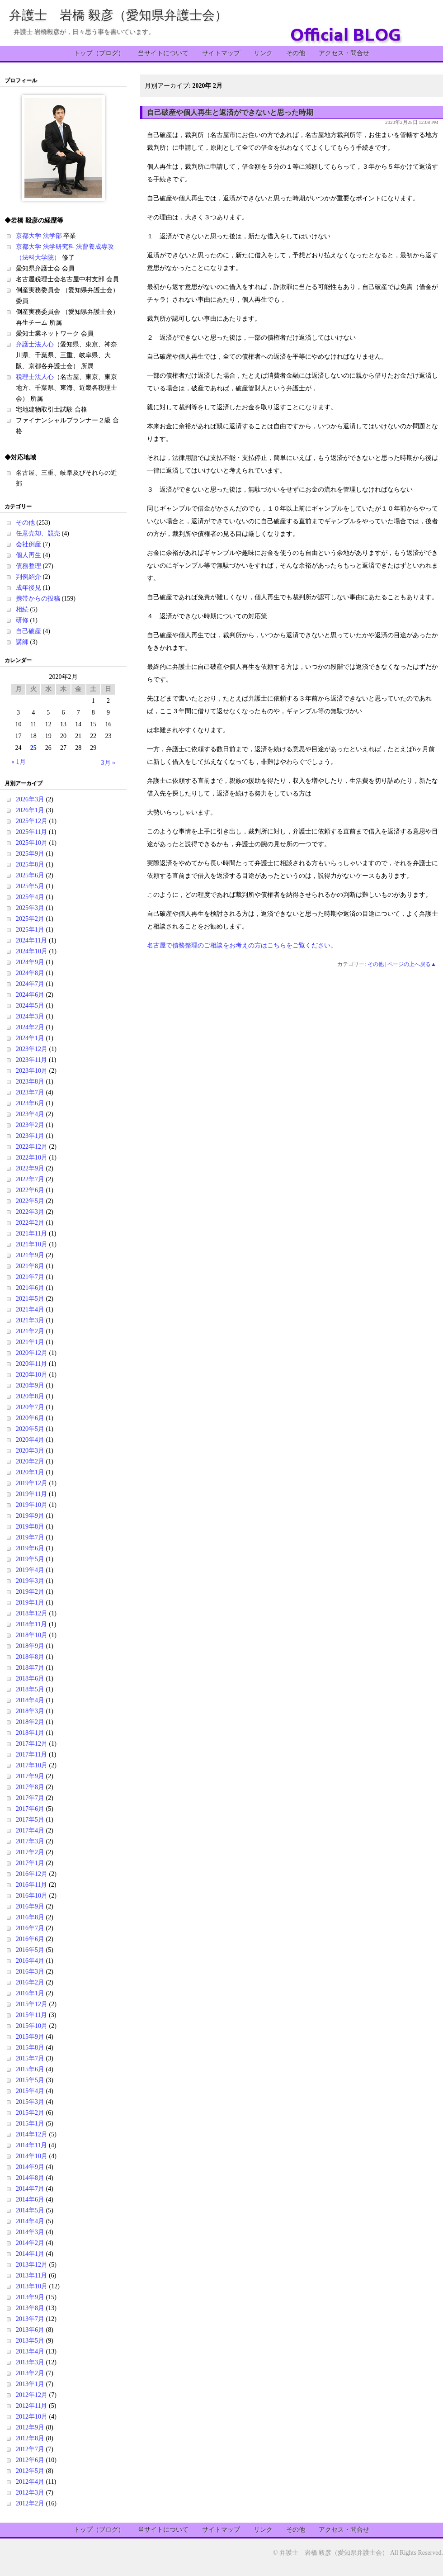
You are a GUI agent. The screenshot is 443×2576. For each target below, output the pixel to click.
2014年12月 (31, 2134)
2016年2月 (30, 1982)
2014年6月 (30, 2199)
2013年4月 (30, 2351)
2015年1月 (30, 2123)
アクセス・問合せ (344, 53)
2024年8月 (30, 973)
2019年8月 (30, 1526)
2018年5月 (30, 1689)
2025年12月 (31, 821)
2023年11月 (31, 1059)
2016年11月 (31, 1884)
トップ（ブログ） (99, 53)
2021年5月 (30, 1298)
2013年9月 (30, 2297)
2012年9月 (30, 2427)
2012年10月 (31, 2416)
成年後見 (28, 587)
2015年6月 (30, 2069)
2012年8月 (30, 2438)
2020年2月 (30, 1461)
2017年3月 (30, 1841)
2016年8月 (30, 1917)
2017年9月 (30, 1776)
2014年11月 (31, 2145)
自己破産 (28, 631)
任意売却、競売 (38, 533)
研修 (22, 620)
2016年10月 (31, 1895)
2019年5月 (30, 1559)
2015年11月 (31, 2015)
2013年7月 (30, 2319)
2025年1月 (30, 929)
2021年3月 (30, 1320)
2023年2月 (30, 1125)
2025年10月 (31, 842)
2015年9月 (30, 2036)
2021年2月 (30, 1331)
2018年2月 (30, 1722)
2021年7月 (30, 1277)
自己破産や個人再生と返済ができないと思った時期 (230, 112)
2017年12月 (31, 1743)
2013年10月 (31, 2286)
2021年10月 (31, 1244)
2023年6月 (30, 1103)
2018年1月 (30, 1732)
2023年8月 (30, 1081)
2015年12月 (31, 2004)
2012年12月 (31, 2394)
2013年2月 (30, 2373)
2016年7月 (30, 1928)
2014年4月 (30, 2221)
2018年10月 (31, 1635)
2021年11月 (31, 1233)
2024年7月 (30, 983)
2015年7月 (30, 2058)
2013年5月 (30, 2340)
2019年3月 (30, 1580)
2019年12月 (31, 1483)
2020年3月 (30, 1450)
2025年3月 (30, 907)
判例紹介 (28, 576)
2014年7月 (30, 2188)
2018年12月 (31, 1613)
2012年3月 (30, 2492)
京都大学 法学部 (39, 235)
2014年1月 (30, 2253)
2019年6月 (30, 1548)
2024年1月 (30, 1038)
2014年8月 (30, 2177)
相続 (22, 609)
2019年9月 (30, 1515)
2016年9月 (30, 1906)
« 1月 (18, 761)
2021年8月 (30, 1266)
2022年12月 (31, 1146)
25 (33, 747)
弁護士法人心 (35, 344)
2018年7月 (30, 1667)
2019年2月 (30, 1591)
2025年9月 (30, 853)
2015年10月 (31, 2025)
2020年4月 (30, 1439)
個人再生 (28, 555)
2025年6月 (30, 875)
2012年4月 (30, 2481)
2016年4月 (30, 1960)
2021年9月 (30, 1255)
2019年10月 (31, 1504)
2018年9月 (30, 1646)
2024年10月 (31, 951)
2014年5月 (30, 2210)
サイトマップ (221, 53)
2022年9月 (30, 1168)
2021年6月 (30, 1287)
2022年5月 (30, 1201)
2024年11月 (31, 940)
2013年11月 (31, 2275)
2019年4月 (30, 1570)
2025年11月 (31, 832)
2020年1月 (30, 1472)
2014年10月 (31, 2156)
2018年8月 (30, 1656)
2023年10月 (31, 1070)
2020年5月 (30, 1428)
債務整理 (28, 566)
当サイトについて (163, 53)
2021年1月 (30, 1342)
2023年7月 (30, 1092)
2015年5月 (30, 2080)
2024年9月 (30, 962)
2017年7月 (30, 1798)
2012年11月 (31, 2405)
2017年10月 (31, 1765)
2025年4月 (30, 897)
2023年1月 (30, 1135)
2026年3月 (30, 799)
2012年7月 (30, 2449)
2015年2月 (30, 2112)
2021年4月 (30, 1309)
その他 (295, 53)
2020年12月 (31, 1353)
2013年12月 (31, 2264)
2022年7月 (30, 1179)
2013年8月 (30, 2308)
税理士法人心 (35, 377)
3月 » (108, 762)
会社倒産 (28, 544)
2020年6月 (30, 1418)
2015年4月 (30, 2091)
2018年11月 (31, 1624)
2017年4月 (30, 1830)
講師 (22, 642)
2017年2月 (30, 1852)
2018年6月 (30, 1678)
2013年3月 (30, 2362)
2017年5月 (30, 1819)
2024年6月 (30, 994)
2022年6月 (30, 1190)
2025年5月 (30, 886)
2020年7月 (30, 1407)
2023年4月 (30, 1114)
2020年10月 (31, 1374)
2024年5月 (30, 1005)
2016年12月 (31, 1873)
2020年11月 (31, 1363)
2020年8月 (30, 1396)
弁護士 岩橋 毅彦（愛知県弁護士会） (118, 15)
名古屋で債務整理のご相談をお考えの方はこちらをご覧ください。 (242, 945)
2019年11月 (31, 1494)
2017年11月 (31, 1754)
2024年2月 (30, 1027)
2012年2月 (30, 2503)
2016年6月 (30, 1939)
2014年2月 (30, 2243)
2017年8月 (30, 1787)
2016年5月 (30, 1949)
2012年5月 (30, 2470)
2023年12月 (31, 1049)
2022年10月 (31, 1157)
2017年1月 (30, 1863)
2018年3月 (30, 1711)
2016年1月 (30, 1993)
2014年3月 (30, 2232)
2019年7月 (30, 1537)
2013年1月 (30, 2384)
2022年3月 (30, 1211)
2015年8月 (30, 2047)
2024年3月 (30, 1016)
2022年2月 (30, 1222)
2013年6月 (30, 2329)
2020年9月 (30, 1385)
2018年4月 (30, 1700)
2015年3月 (30, 2101)
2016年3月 (30, 1971)
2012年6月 (30, 2460)
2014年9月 (30, 2167)
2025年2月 (30, 918)
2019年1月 (30, 1602)
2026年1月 (30, 810)
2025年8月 (30, 864)
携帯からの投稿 (38, 598)
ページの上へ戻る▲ (411, 964)
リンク (263, 53)
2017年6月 (30, 1808)
